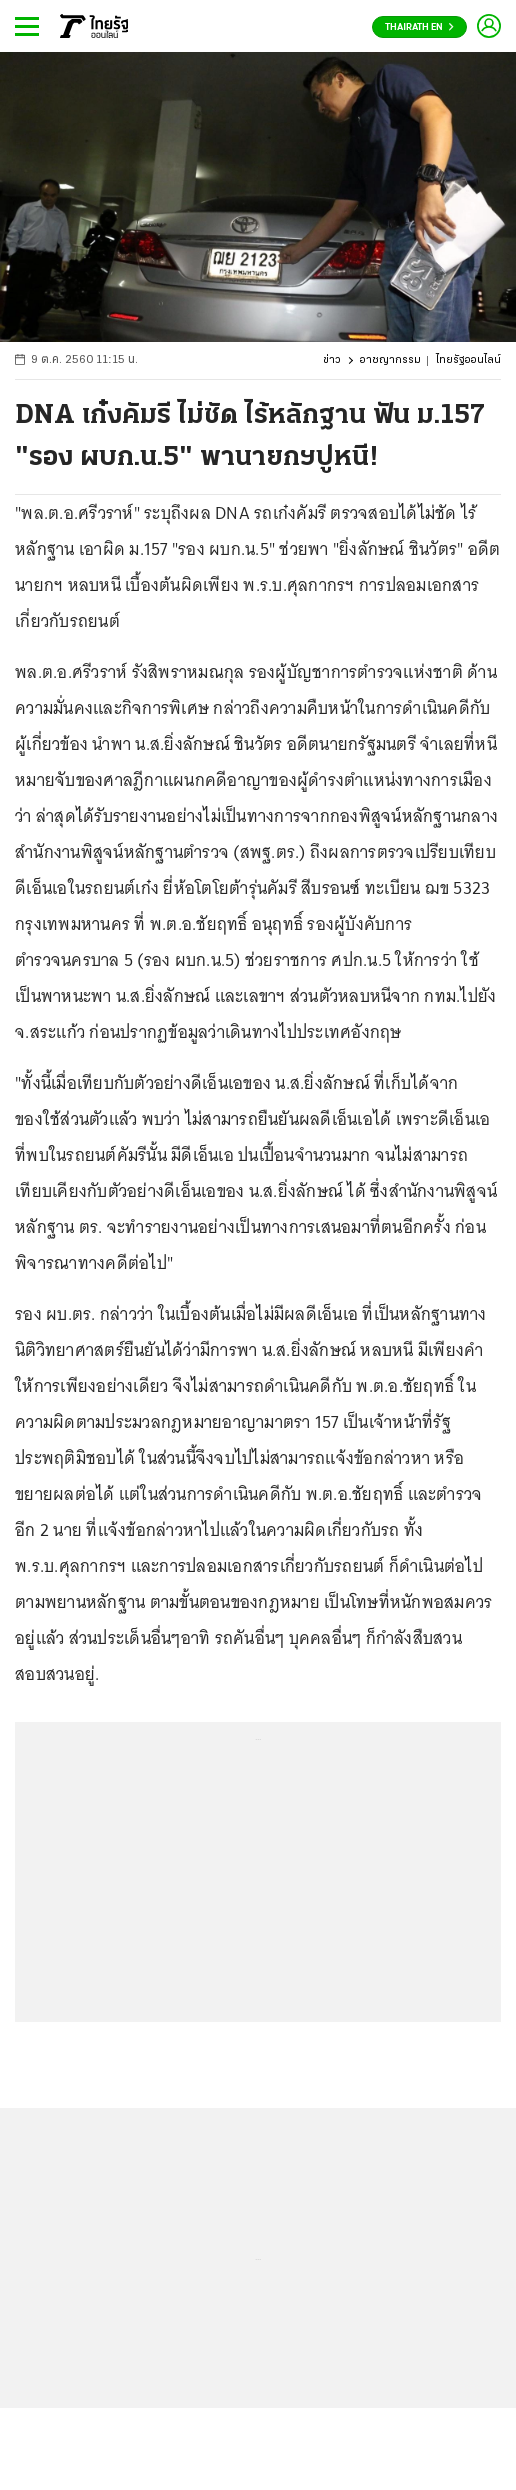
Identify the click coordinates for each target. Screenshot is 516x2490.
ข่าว (332, 360)
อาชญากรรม (390, 360)
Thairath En (419, 27)
